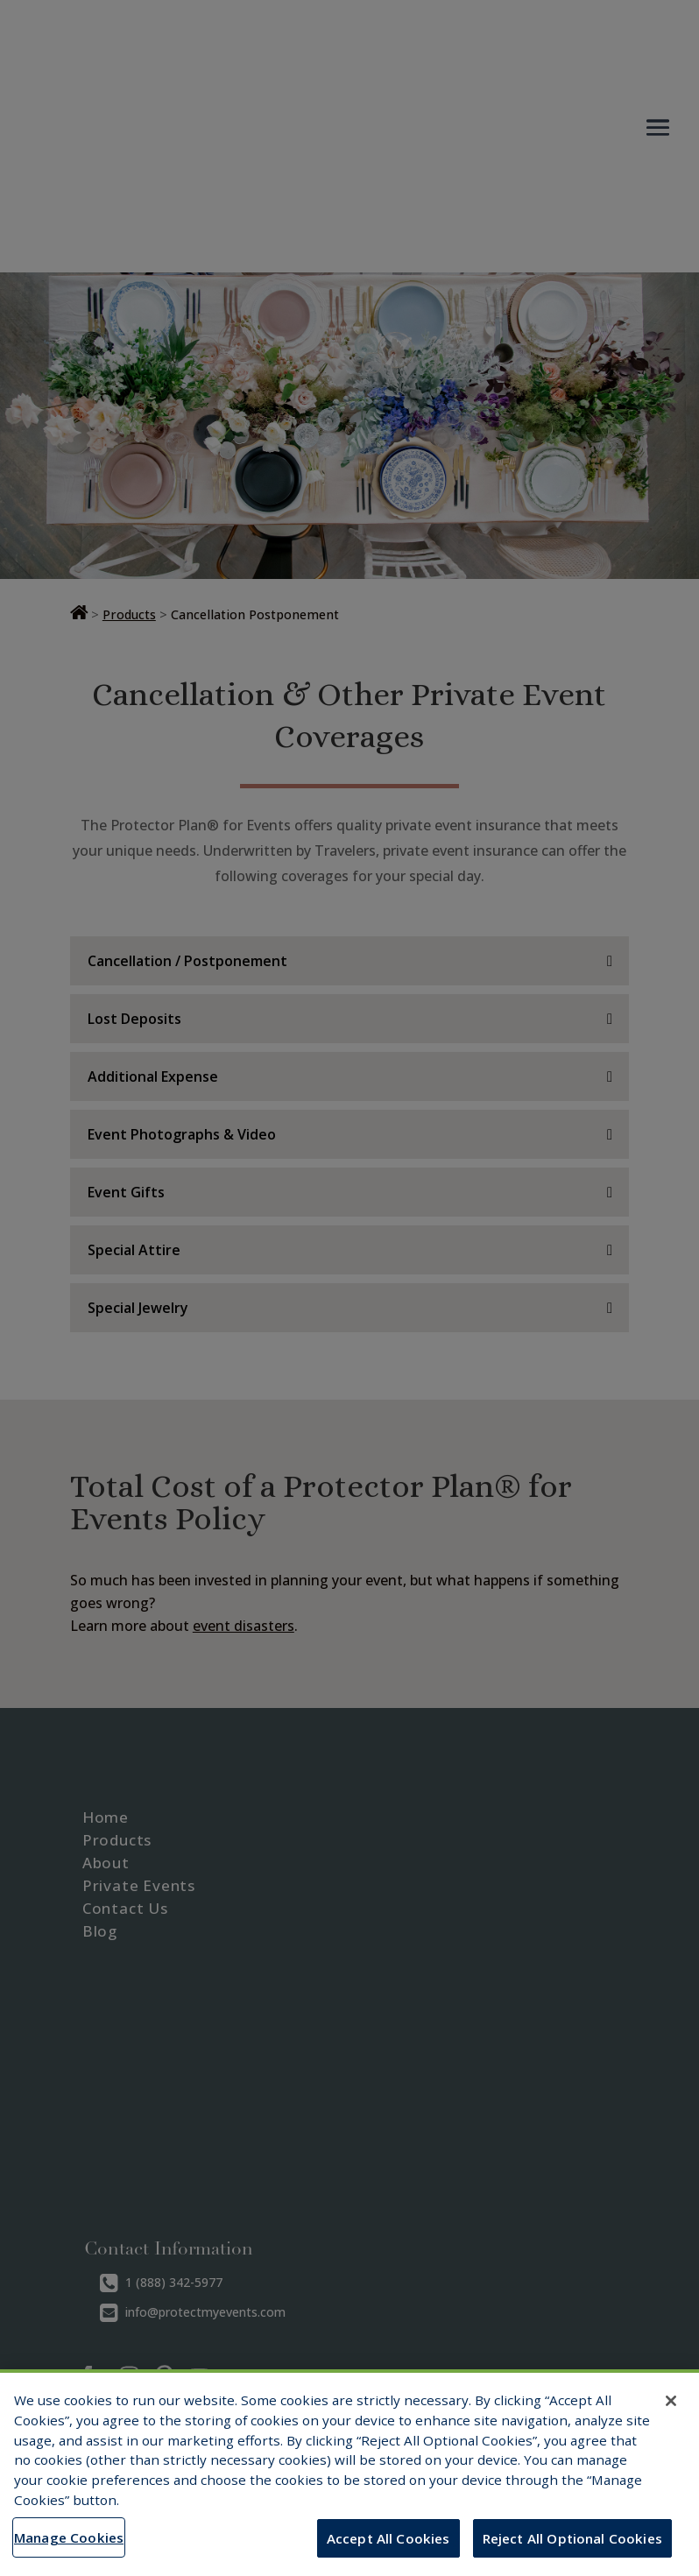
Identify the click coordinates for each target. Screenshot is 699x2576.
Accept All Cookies (388, 2538)
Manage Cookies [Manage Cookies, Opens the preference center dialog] (69, 2537)
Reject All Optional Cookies (572, 2538)
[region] (349, 2472)
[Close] (671, 2401)
